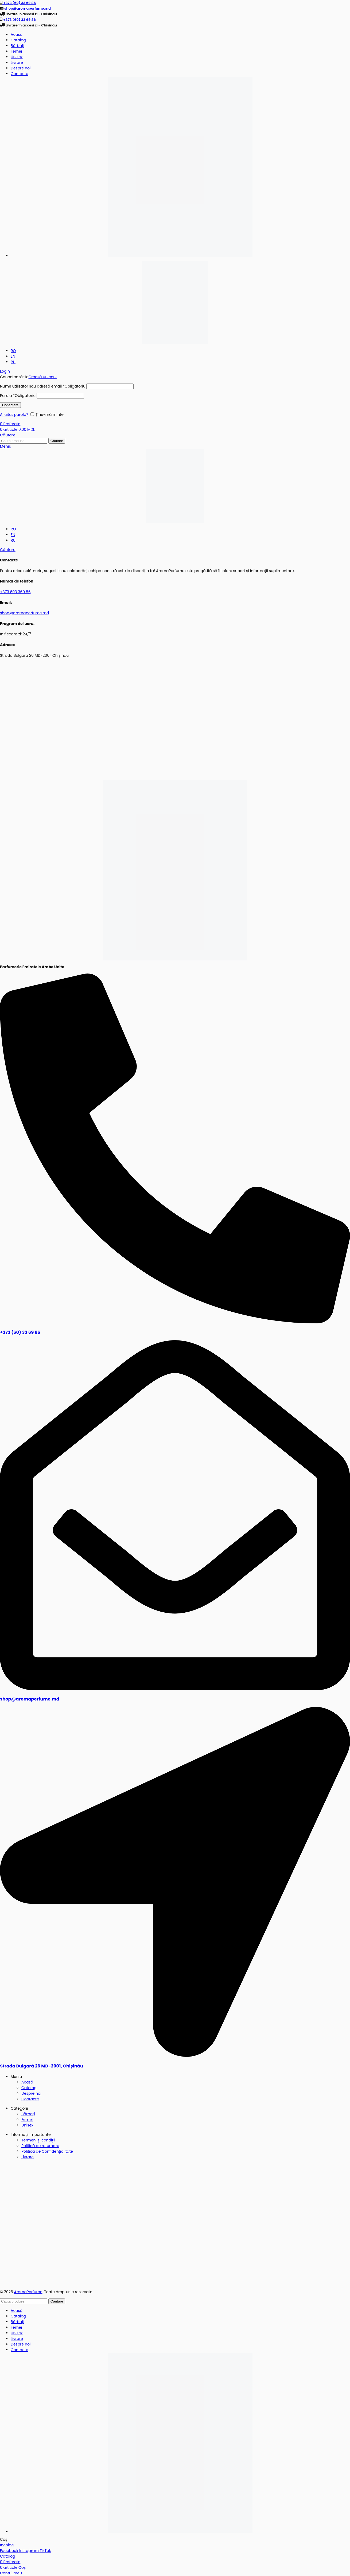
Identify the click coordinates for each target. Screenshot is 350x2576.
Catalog (29, 2087)
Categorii (19, 2108)
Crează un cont (42, 377)
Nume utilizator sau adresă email (42, 386)
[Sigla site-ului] (175, 302)
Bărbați (28, 2114)
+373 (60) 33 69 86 (19, 2)
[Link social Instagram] (29, 2550)
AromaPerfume (28, 2291)
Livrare (27, 2157)
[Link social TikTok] (45, 2550)
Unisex (27, 2125)
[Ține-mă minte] (32, 414)
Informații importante (31, 2134)
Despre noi (31, 2093)
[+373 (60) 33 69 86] (175, 1322)
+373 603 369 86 (15, 592)
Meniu (16, 2076)
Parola (18, 395)
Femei (27, 2119)
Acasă (27, 2082)
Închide (7, 2545)
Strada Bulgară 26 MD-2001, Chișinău (41, 2066)
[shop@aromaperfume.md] (175, 1688)
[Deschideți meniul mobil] (5, 446)
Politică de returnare (40, 2145)
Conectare (10, 405)
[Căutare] (7, 435)
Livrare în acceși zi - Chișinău (31, 14)
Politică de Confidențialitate (47, 2151)
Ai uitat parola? (14, 414)
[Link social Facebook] (9, 2550)
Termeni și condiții (38, 2140)
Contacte (30, 2099)
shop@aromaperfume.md (27, 8)
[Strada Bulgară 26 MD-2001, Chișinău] (175, 2055)
